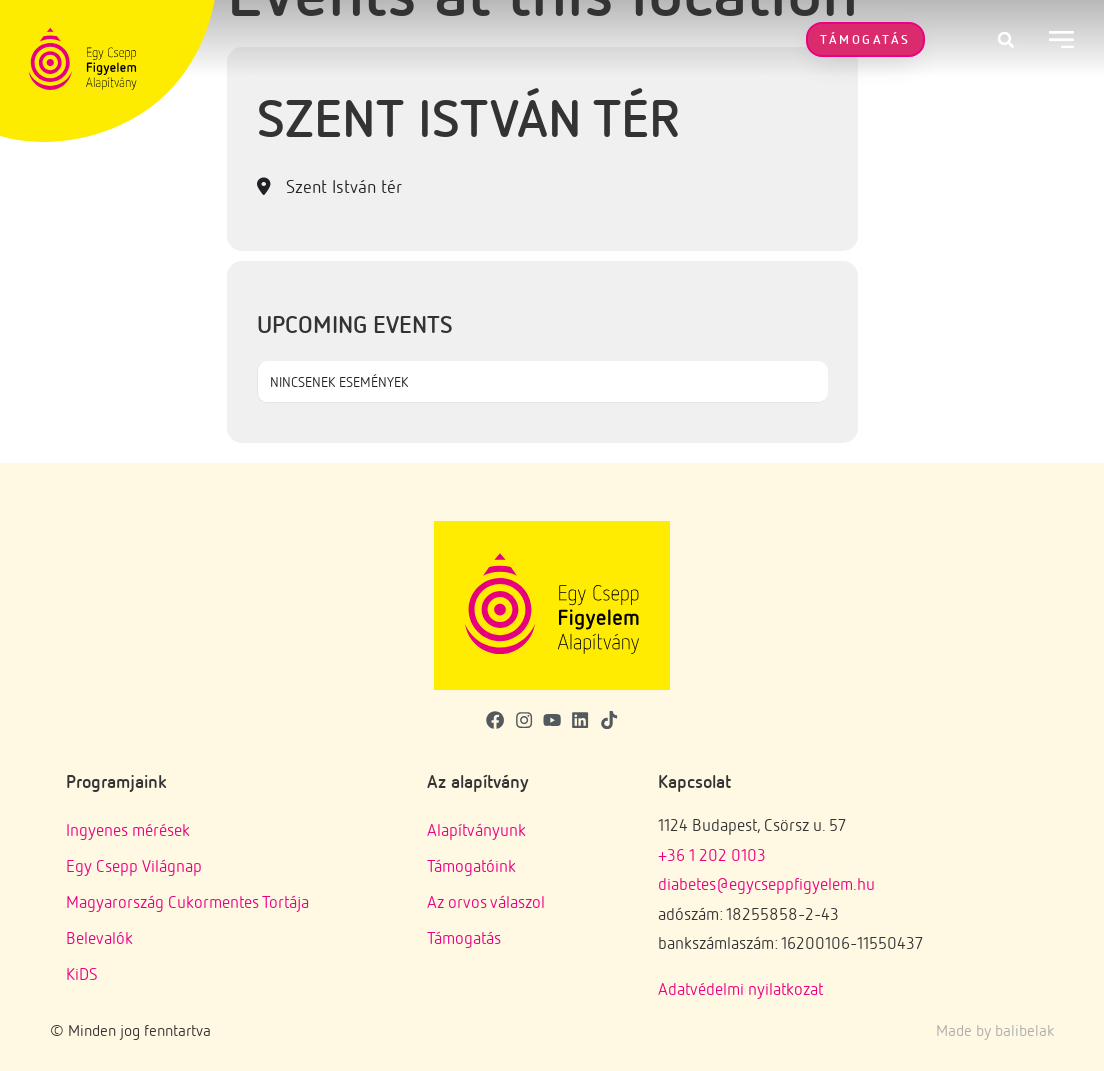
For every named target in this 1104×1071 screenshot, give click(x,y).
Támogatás (464, 937)
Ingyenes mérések (128, 829)
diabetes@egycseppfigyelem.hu (766, 883)
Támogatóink (471, 865)
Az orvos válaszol (486, 901)
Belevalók (99, 937)
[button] (1006, 40)
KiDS (82, 973)
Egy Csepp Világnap (134, 865)
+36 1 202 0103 (712, 854)
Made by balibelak (995, 1030)
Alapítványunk (476, 829)
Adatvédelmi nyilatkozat (740, 988)
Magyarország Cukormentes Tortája (187, 901)
